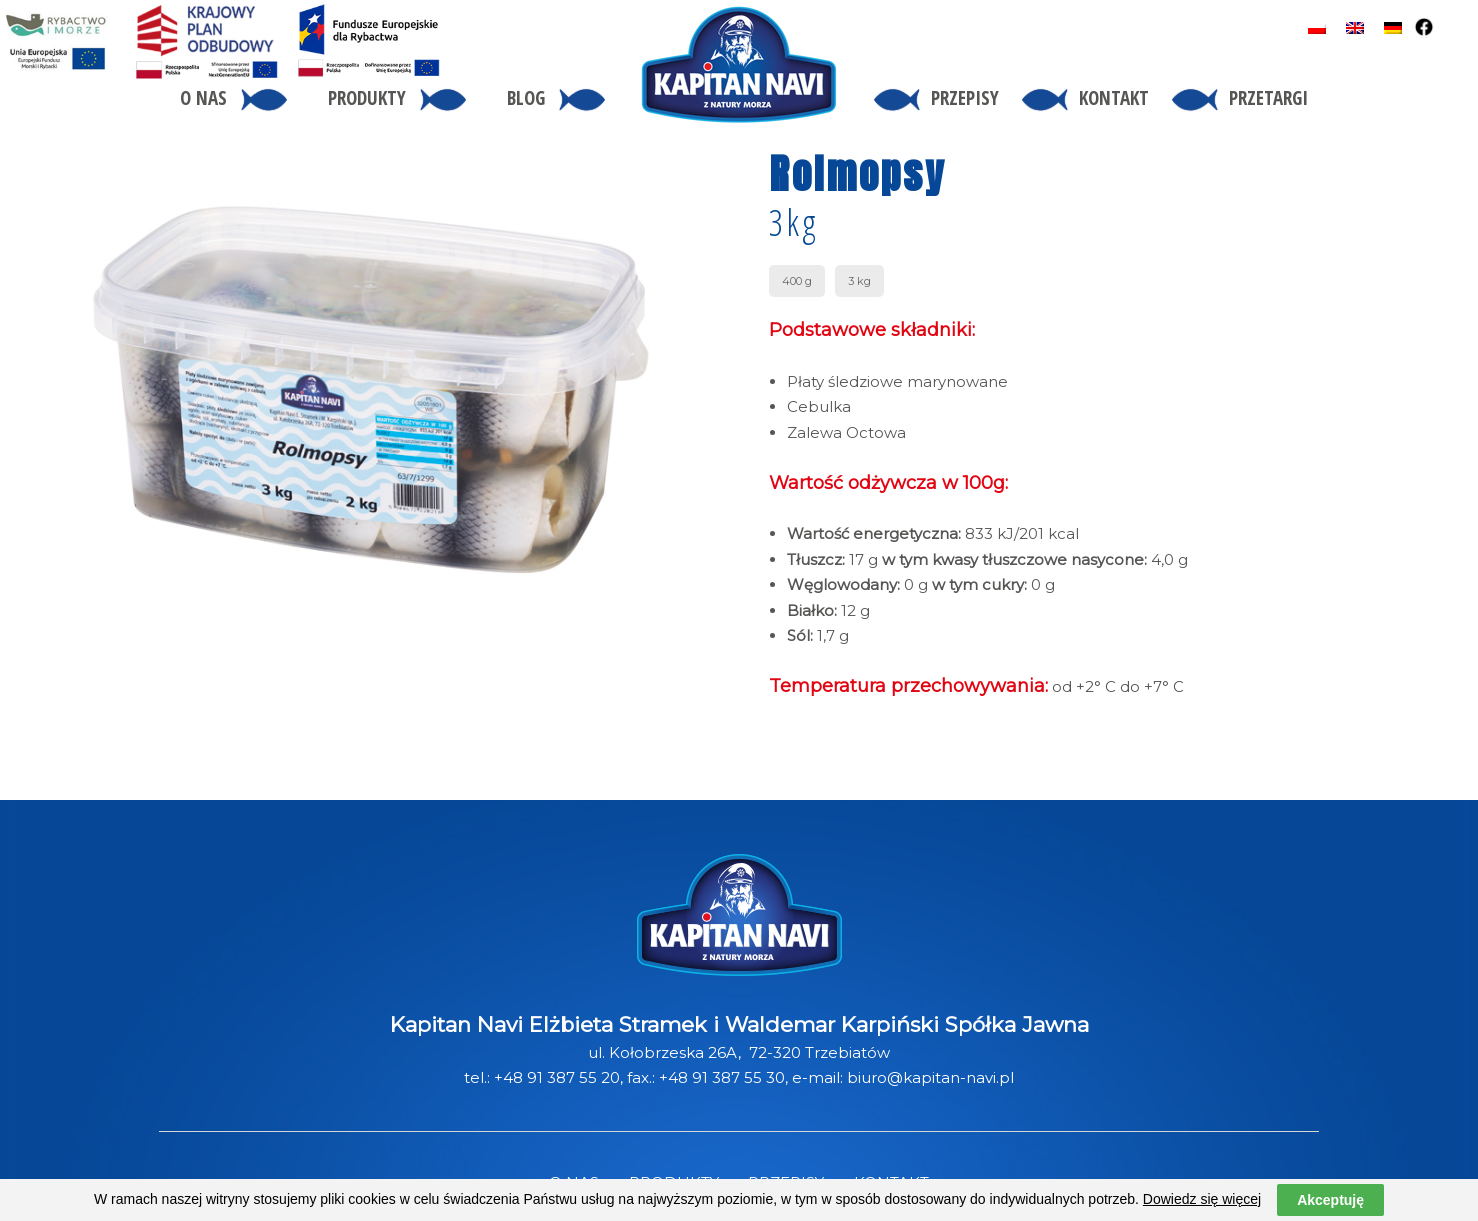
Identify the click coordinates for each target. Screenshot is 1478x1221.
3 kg (859, 281)
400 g (797, 281)
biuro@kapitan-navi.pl (930, 1077)
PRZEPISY (786, 1182)
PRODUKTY (674, 1182)
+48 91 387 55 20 (557, 1077)
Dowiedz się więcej (1202, 1210)
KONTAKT (891, 1182)
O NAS (574, 1182)
